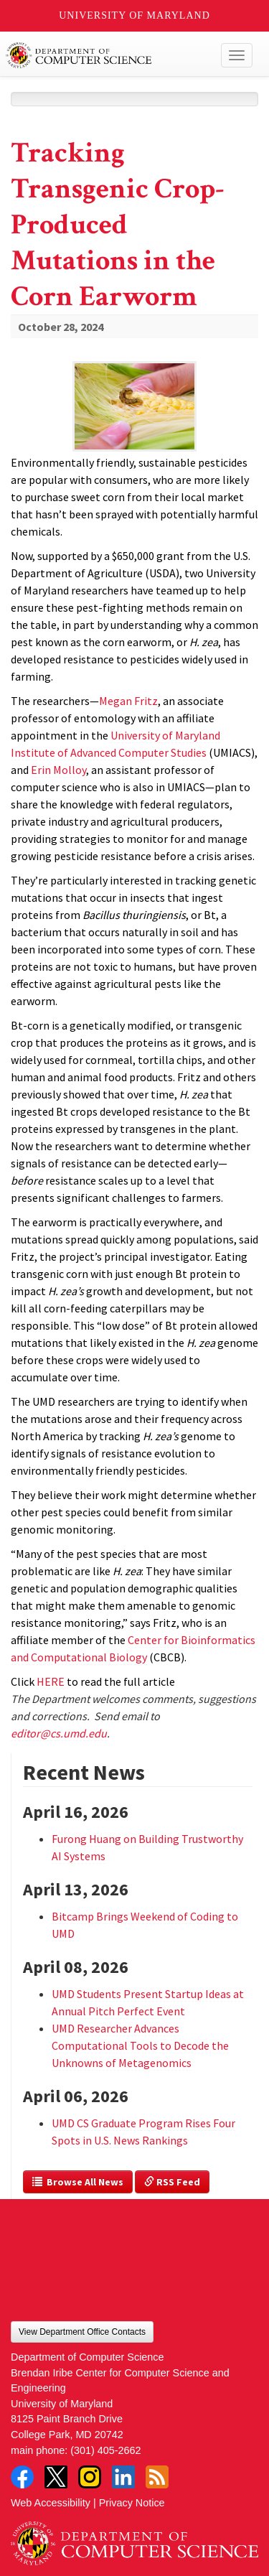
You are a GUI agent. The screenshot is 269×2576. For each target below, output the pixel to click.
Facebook (22, 2476)
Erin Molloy (58, 769)
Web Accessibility (50, 2503)
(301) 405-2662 (105, 2450)
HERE (51, 1681)
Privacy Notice (132, 2503)
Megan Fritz (128, 701)
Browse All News (77, 2181)
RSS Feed (172, 2181)
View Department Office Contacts (82, 2332)
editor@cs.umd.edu (59, 1733)
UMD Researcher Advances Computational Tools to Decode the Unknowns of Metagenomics (140, 2045)
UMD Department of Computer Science (109, 55)
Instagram (89, 2476)
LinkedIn (123, 2476)
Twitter (55, 2476)
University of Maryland (134, 15)
